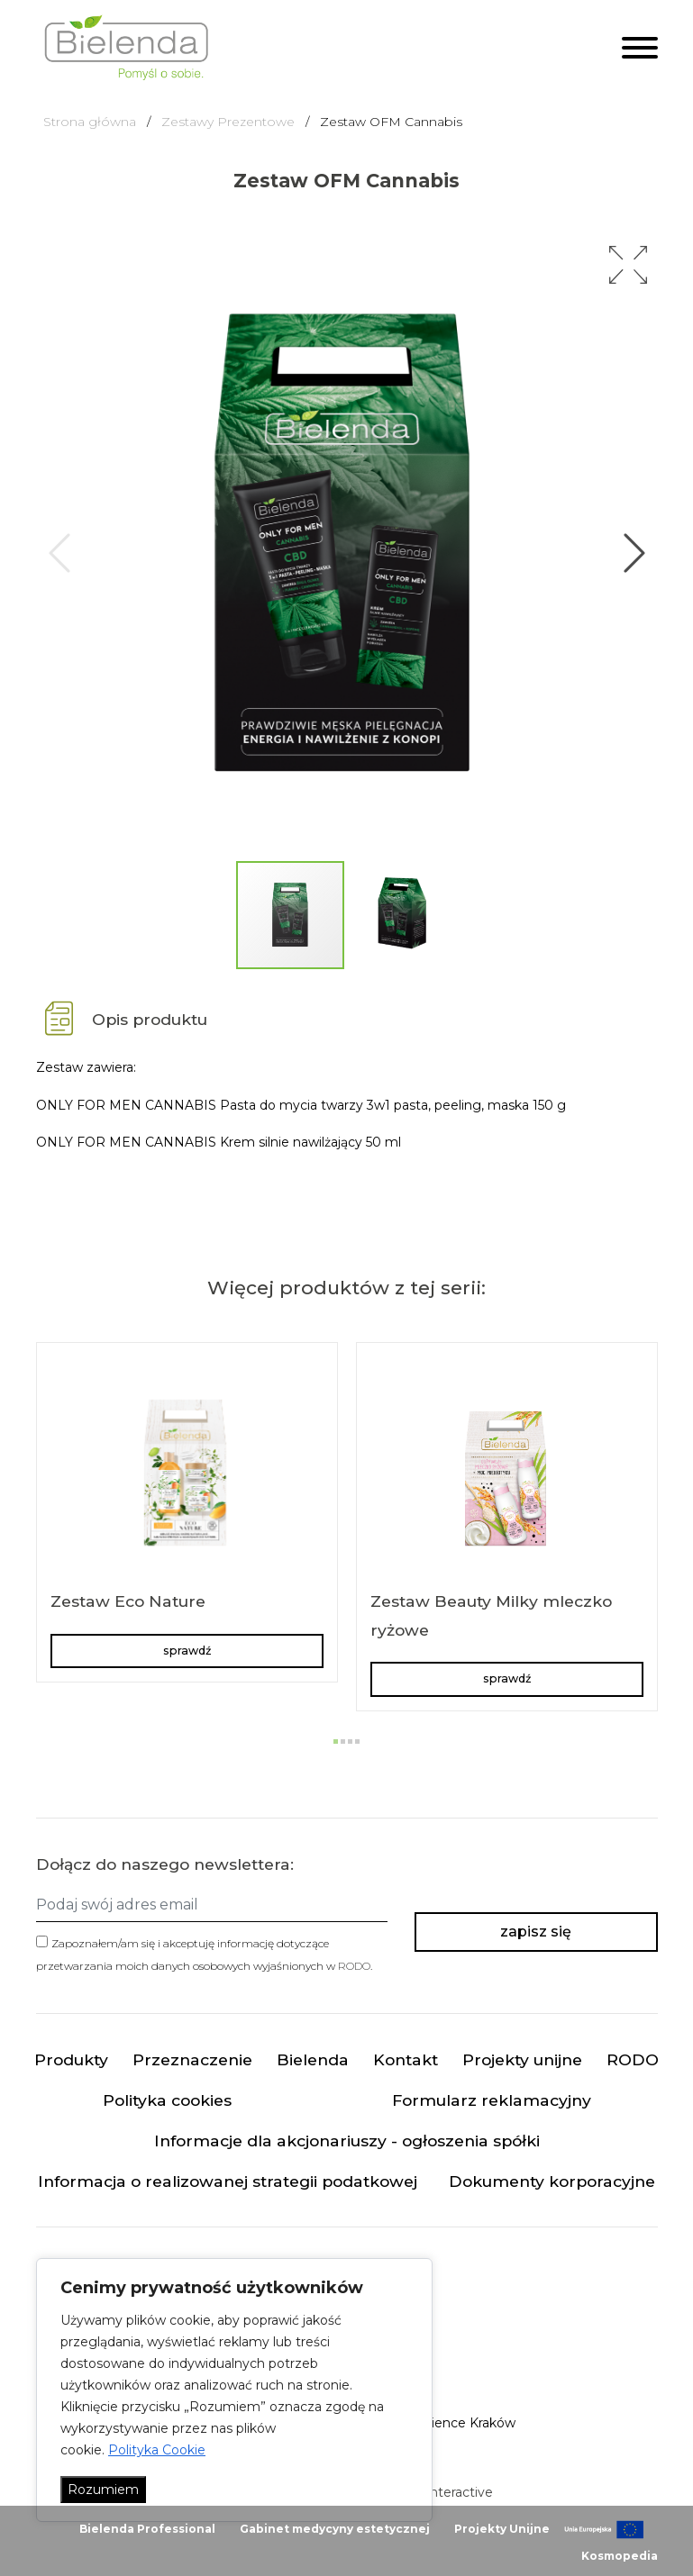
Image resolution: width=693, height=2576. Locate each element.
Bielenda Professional (147, 2528)
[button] (628, 265)
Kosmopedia (619, 2555)
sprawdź (187, 1650)
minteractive (453, 2492)
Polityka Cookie (156, 2450)
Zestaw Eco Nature (127, 1601)
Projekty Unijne (502, 2528)
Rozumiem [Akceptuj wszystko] (103, 2489)
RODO (354, 1966)
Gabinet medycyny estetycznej (335, 2528)
